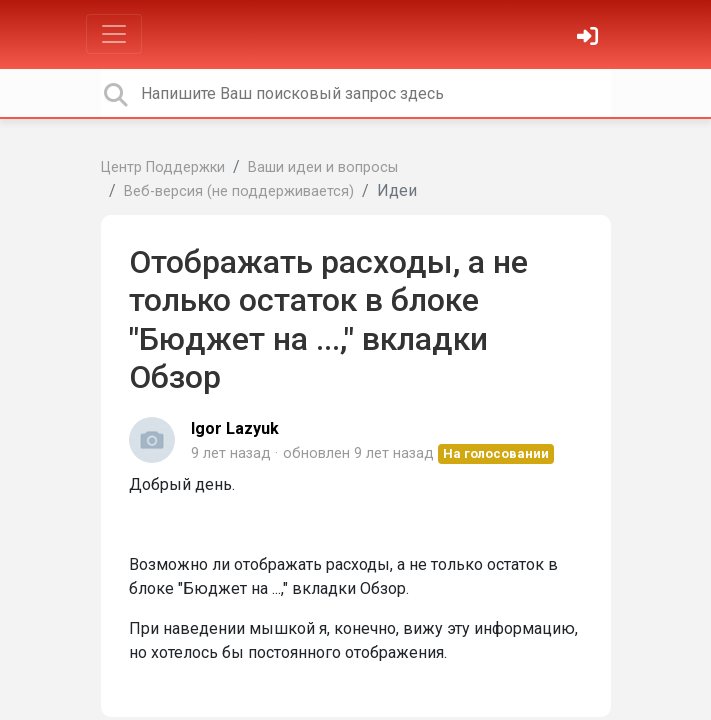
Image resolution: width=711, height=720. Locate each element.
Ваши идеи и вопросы (323, 167)
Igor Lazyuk (235, 428)
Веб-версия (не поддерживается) (239, 191)
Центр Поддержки (163, 167)
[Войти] (590, 38)
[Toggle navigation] (114, 34)
